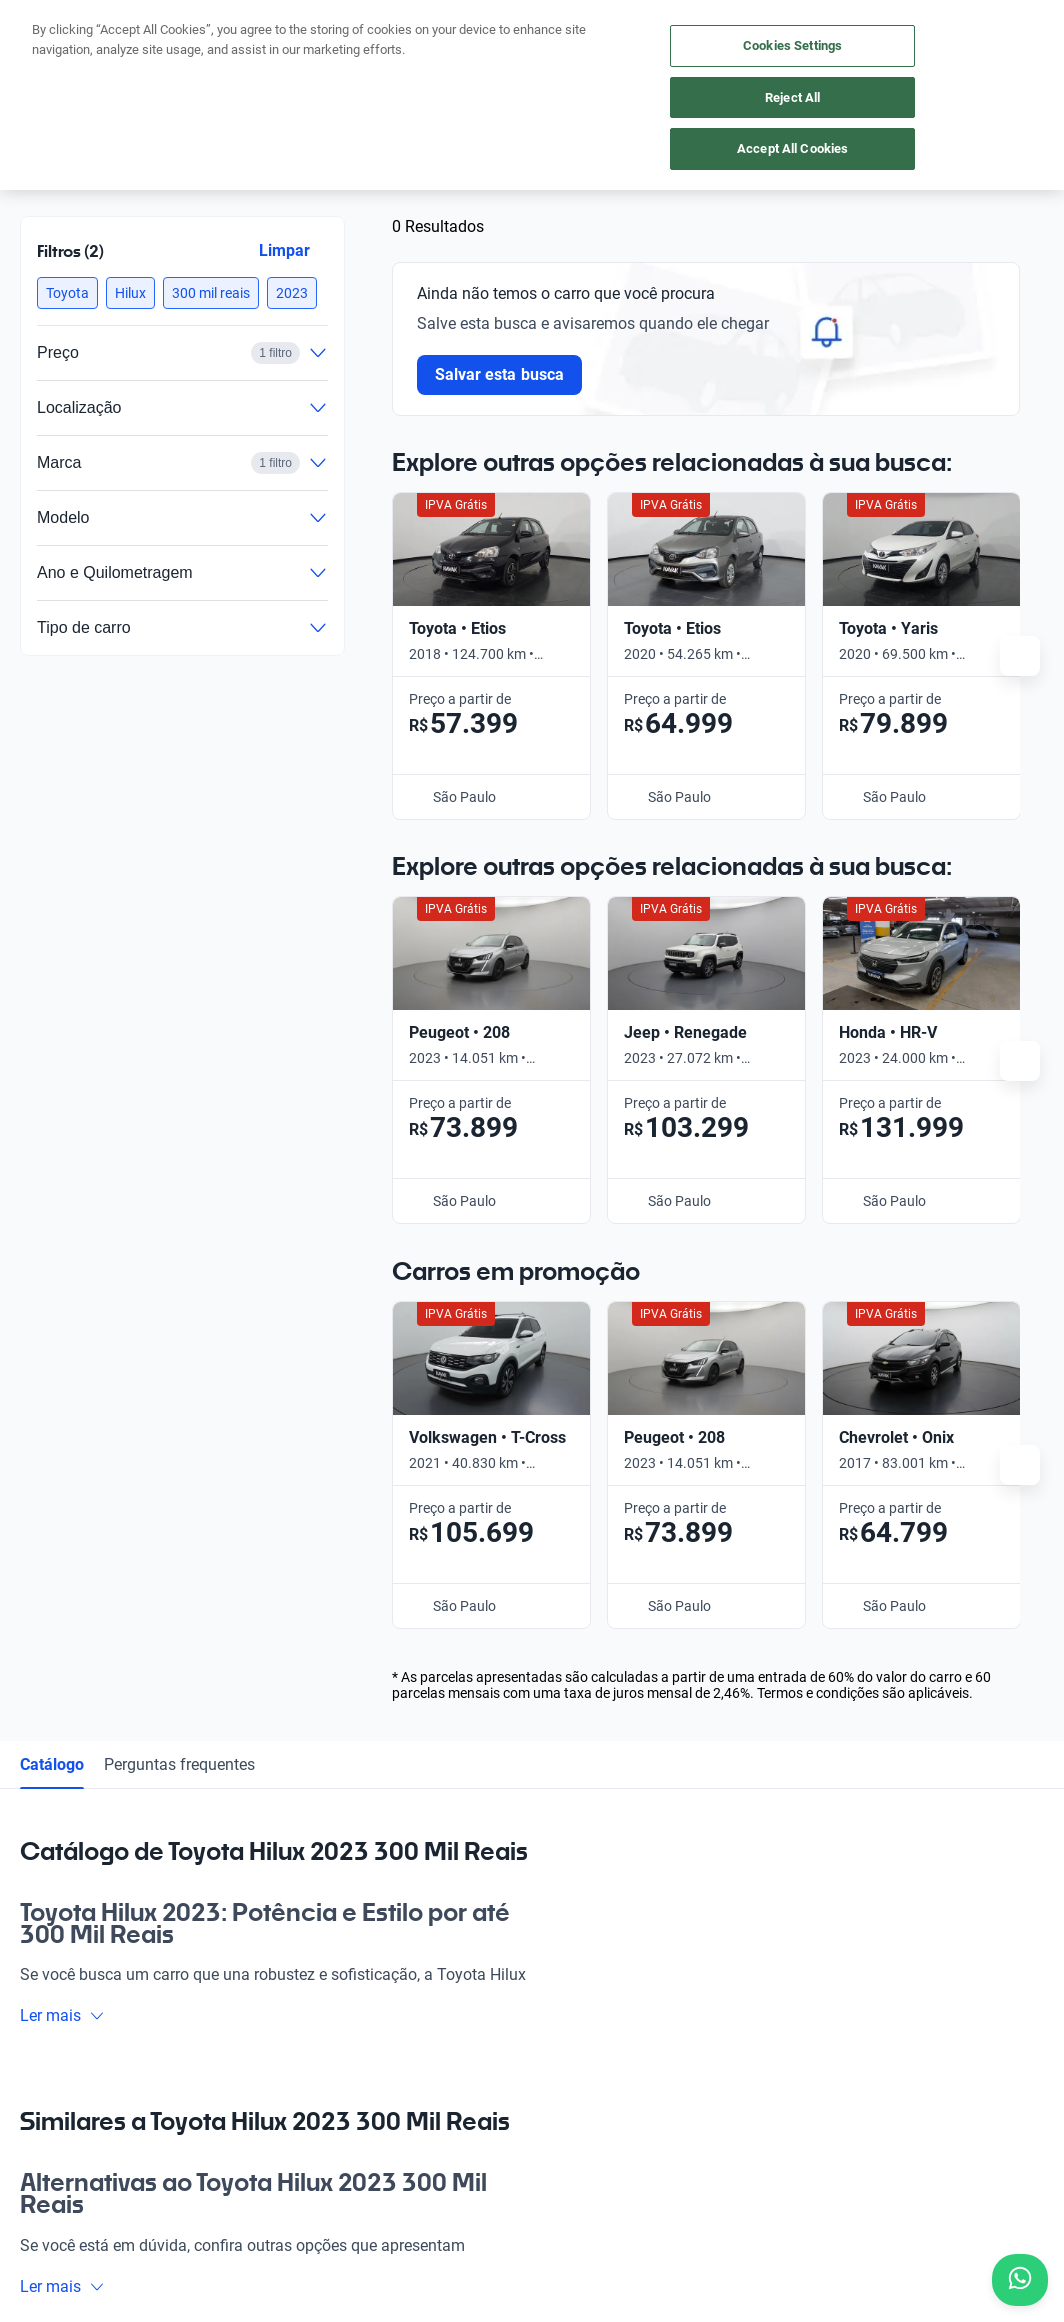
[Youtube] (132, 2054)
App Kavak (253, 1879)
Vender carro (260, 1833)
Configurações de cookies (770, 2208)
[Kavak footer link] (76, 1881)
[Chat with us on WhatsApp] (1020, 2280)
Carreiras (564, 1879)
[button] (67, 293)
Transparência (914, 2208)
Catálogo (52, 985)
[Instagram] (84, 2054)
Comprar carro (265, 1787)
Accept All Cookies (792, 148)
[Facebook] (36, 2054)
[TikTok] (228, 2054)
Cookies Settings (792, 45)
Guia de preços (582, 1833)
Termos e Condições (609, 2208)
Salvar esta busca (499, 374)
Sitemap (1004, 2208)
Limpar (284, 250)
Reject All (792, 97)
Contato (561, 1925)
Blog (550, 1787)
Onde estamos (265, 1925)
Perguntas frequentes (179, 985)
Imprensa (565, 1971)
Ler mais (62, 1237)
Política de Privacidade (455, 2208)
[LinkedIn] (180, 2054)
